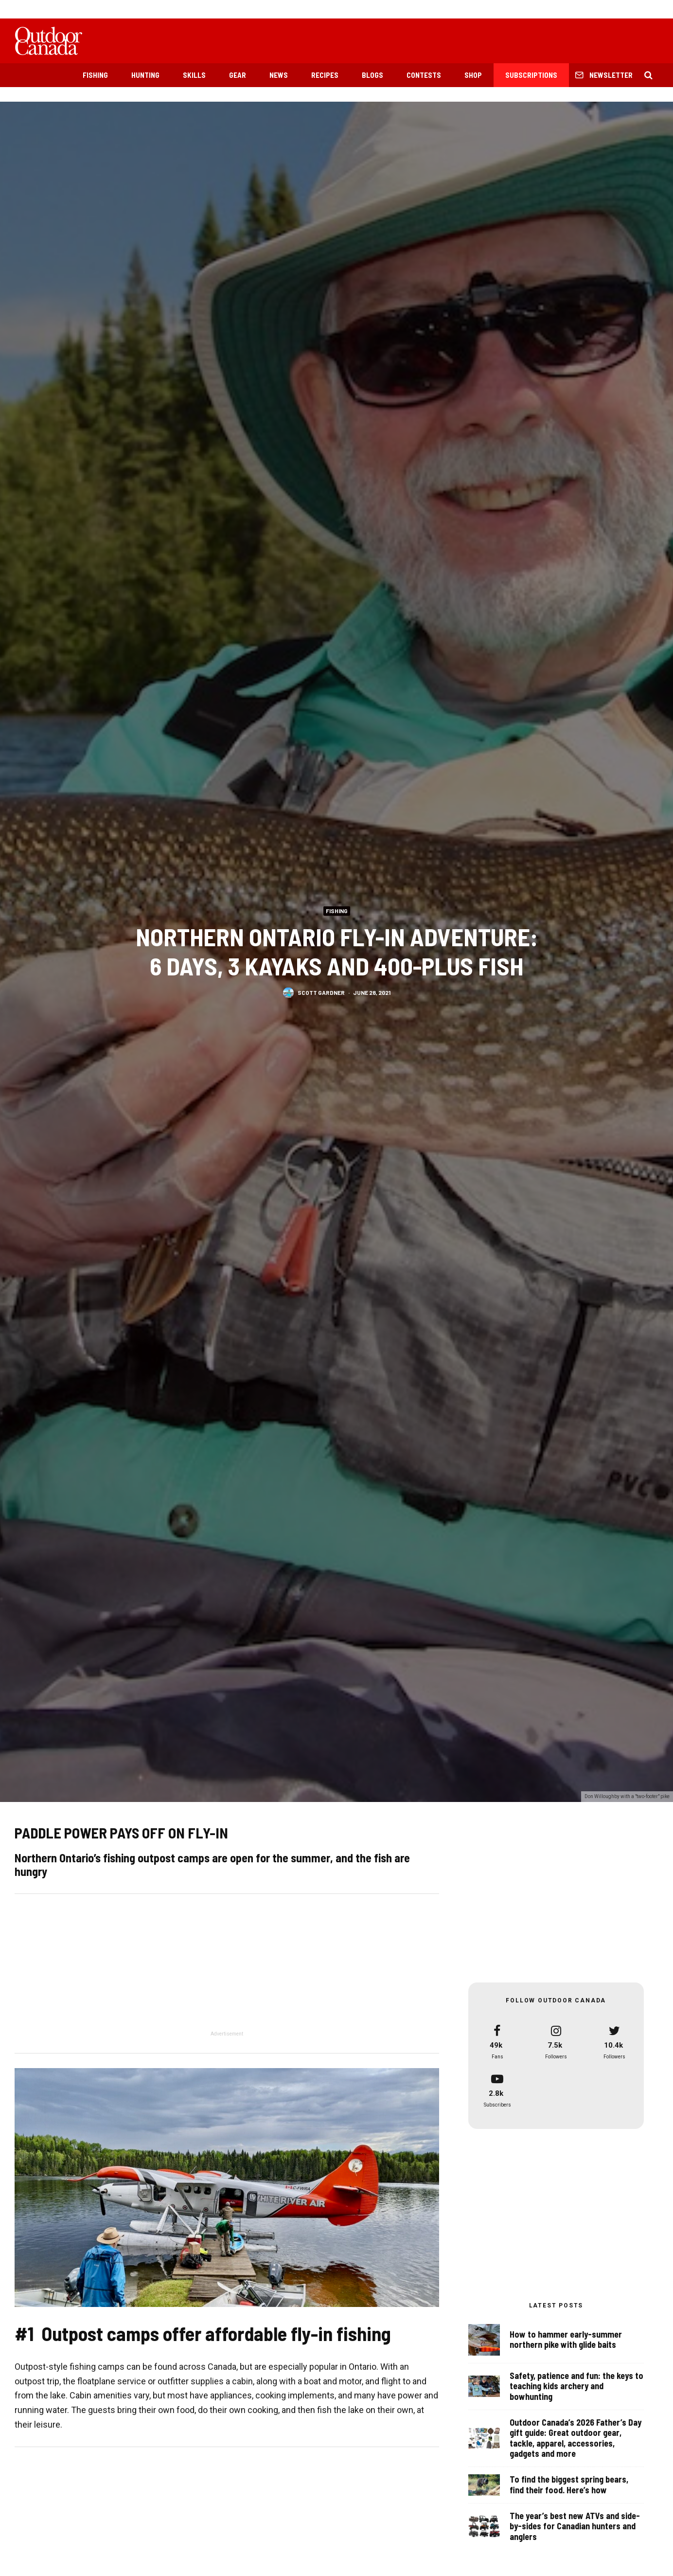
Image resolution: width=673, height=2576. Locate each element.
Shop (473, 75)
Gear (237, 75)
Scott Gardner (321, 992)
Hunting (145, 75)
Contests (424, 75)
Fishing (95, 75)
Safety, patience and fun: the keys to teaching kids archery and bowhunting (576, 2389)
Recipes (324, 75)
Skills (194, 75)
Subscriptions (531, 75)
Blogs (372, 75)
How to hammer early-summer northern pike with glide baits (566, 2340)
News (278, 75)
